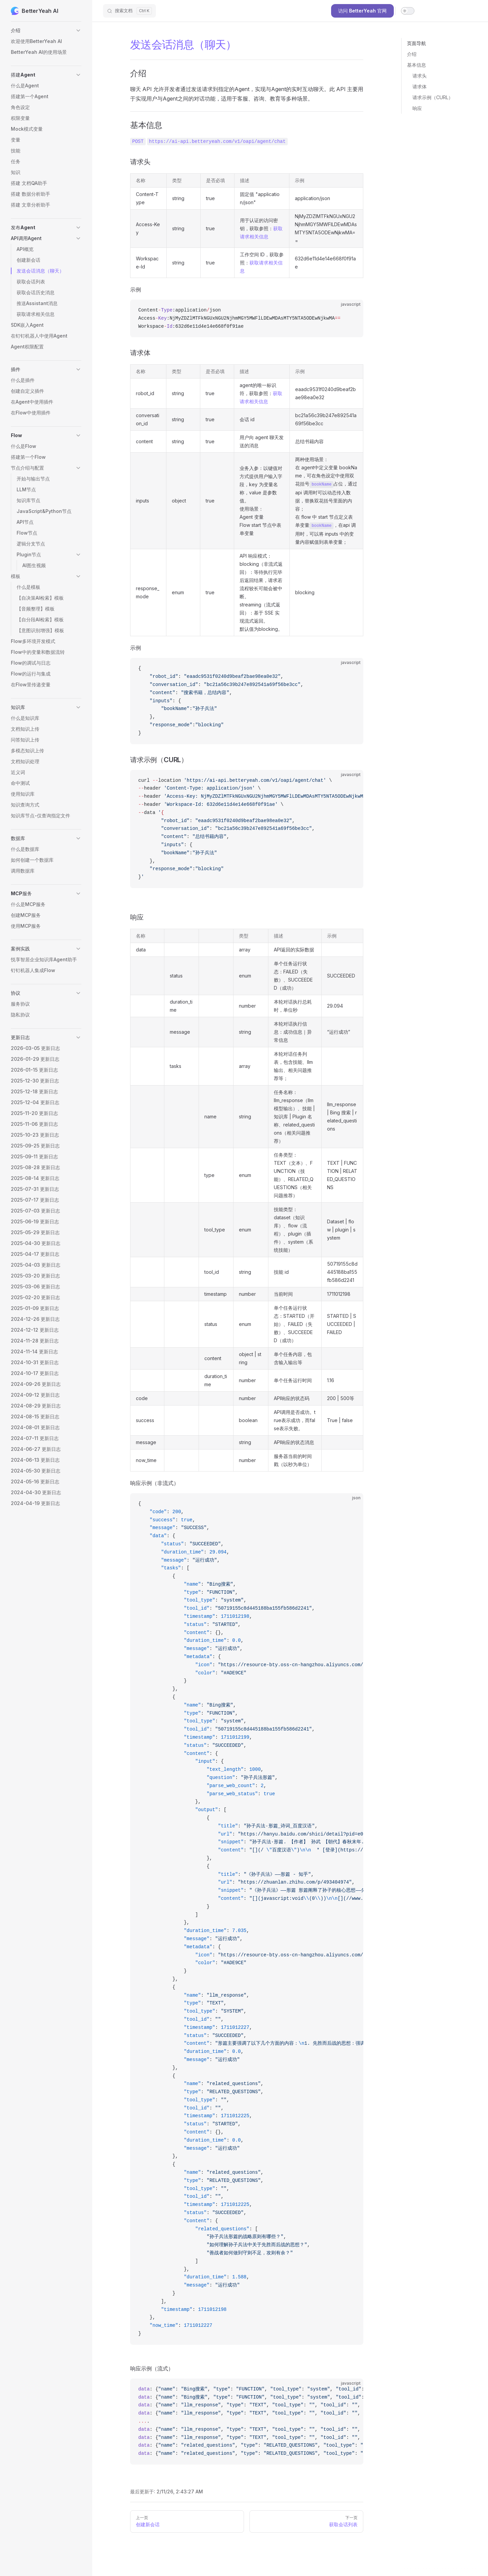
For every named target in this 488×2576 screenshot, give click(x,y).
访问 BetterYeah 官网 (362, 11)
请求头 (419, 76)
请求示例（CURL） (432, 97)
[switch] (407, 11)
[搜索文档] (129, 11)
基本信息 (416, 65)
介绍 (411, 54)
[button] (46, 30)
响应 (417, 108)
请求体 (419, 86)
